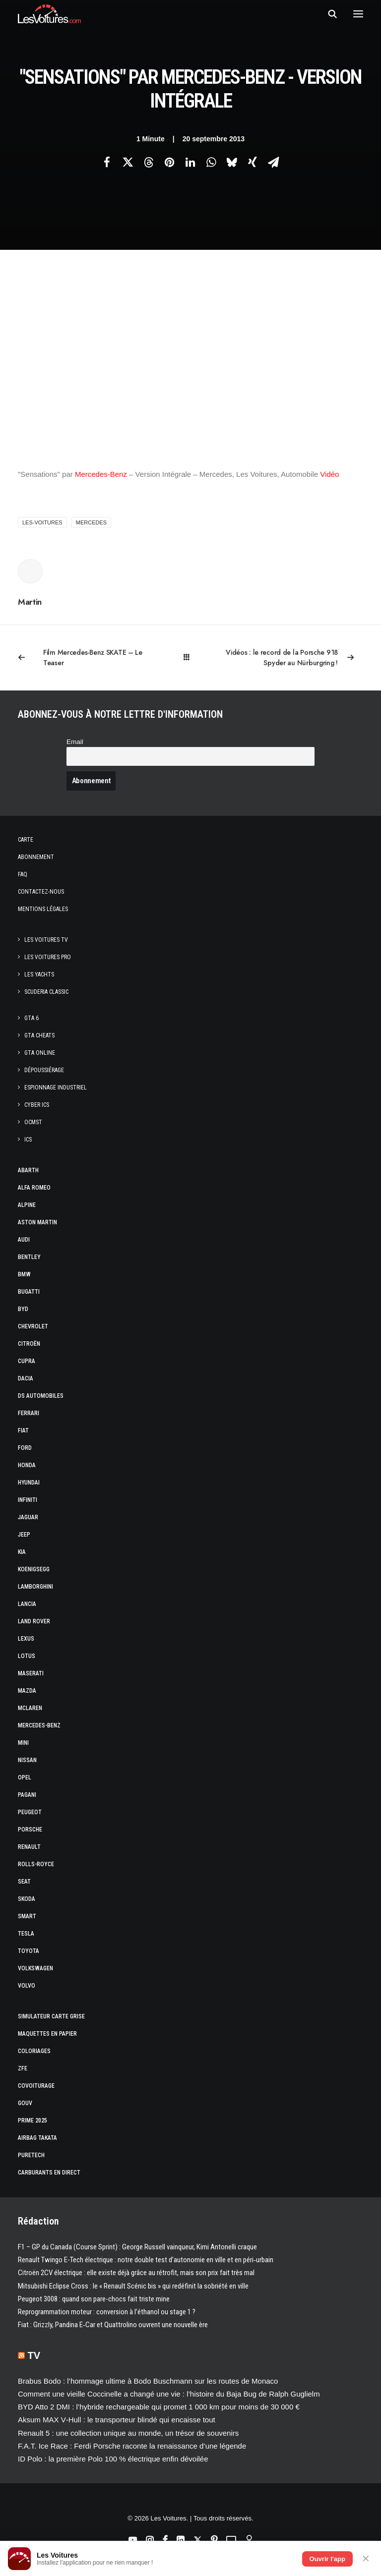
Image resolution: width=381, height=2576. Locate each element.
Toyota (28, 1950)
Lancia (27, 1604)
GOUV (25, 2103)
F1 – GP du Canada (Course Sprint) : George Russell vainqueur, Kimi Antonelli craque (137, 2246)
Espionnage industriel (55, 1087)
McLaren (30, 1708)
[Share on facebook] (107, 162)
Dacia (25, 1378)
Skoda (26, 1898)
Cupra (26, 1361)
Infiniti (27, 1499)
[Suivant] (294, 657)
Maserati (31, 1673)
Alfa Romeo (34, 1187)
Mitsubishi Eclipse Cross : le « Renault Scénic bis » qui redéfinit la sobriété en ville (133, 2286)
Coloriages (34, 2051)
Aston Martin (37, 1222)
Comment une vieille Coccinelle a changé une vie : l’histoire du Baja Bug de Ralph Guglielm (169, 2394)
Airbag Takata (37, 2137)
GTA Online (39, 1052)
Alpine (27, 1205)
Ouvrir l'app (327, 2559)
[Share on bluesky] (232, 162)
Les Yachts (39, 974)
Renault (29, 1846)
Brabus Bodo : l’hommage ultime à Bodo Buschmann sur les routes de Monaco (148, 2381)
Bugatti (29, 1291)
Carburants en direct (49, 2172)
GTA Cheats (39, 1035)
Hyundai (29, 1482)
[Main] (191, 657)
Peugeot (30, 1812)
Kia (22, 1551)
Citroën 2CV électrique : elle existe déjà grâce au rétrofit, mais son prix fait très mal (136, 2272)
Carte (25, 839)
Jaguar (28, 1517)
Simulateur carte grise (51, 2016)
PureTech (31, 2155)
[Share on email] (273, 162)
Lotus (26, 1656)
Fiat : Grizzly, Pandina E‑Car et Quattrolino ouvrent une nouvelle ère (113, 2324)
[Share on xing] (252, 162)
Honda (27, 1465)
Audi (24, 1239)
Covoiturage (36, 2085)
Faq (22, 874)
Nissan (27, 1760)
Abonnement (36, 857)
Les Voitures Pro (47, 957)
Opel (24, 1777)
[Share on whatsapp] (211, 162)
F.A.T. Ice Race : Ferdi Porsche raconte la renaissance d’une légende (132, 2446)
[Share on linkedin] (190, 162)
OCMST (33, 1122)
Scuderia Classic (46, 991)
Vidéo (329, 474)
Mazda (27, 1690)
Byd (23, 1309)
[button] (358, 14)
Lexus (26, 1638)
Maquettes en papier (47, 2033)
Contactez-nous (41, 891)
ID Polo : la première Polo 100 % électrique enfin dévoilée (113, 2459)
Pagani (27, 1794)
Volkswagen (35, 1968)
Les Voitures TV (46, 939)
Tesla (26, 1933)
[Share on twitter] (127, 162)
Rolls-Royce (36, 1864)
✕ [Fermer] (366, 2558)
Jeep (24, 1534)
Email (74, 741)
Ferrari (28, 1413)
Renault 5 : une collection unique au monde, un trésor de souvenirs (128, 2433)
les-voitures (42, 522)
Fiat (23, 1430)
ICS (28, 1139)
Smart (27, 1916)
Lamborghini (35, 1586)
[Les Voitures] (49, 13)
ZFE (22, 2068)
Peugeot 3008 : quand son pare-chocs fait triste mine (94, 2298)
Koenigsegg (34, 1569)
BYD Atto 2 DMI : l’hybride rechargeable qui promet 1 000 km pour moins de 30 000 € (159, 2407)
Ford (25, 1447)
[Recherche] (328, 13)
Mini (23, 1742)
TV (34, 2355)
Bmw (24, 1274)
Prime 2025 (32, 2120)
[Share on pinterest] (169, 162)
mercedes (91, 522)
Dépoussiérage (44, 1070)
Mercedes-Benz (101, 474)
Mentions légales (43, 909)
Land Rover (34, 1621)
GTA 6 (31, 1018)
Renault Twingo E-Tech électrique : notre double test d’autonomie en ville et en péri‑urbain (145, 2259)
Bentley (29, 1257)
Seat (24, 1881)
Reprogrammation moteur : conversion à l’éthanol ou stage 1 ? (106, 2311)
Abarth (28, 1170)
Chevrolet (33, 1326)
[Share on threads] (148, 162)
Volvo (26, 1985)
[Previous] (87, 657)
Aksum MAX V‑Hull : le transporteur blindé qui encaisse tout (116, 2419)
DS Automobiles (41, 1395)
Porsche (30, 1829)
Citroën (29, 1343)
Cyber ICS (36, 1104)
